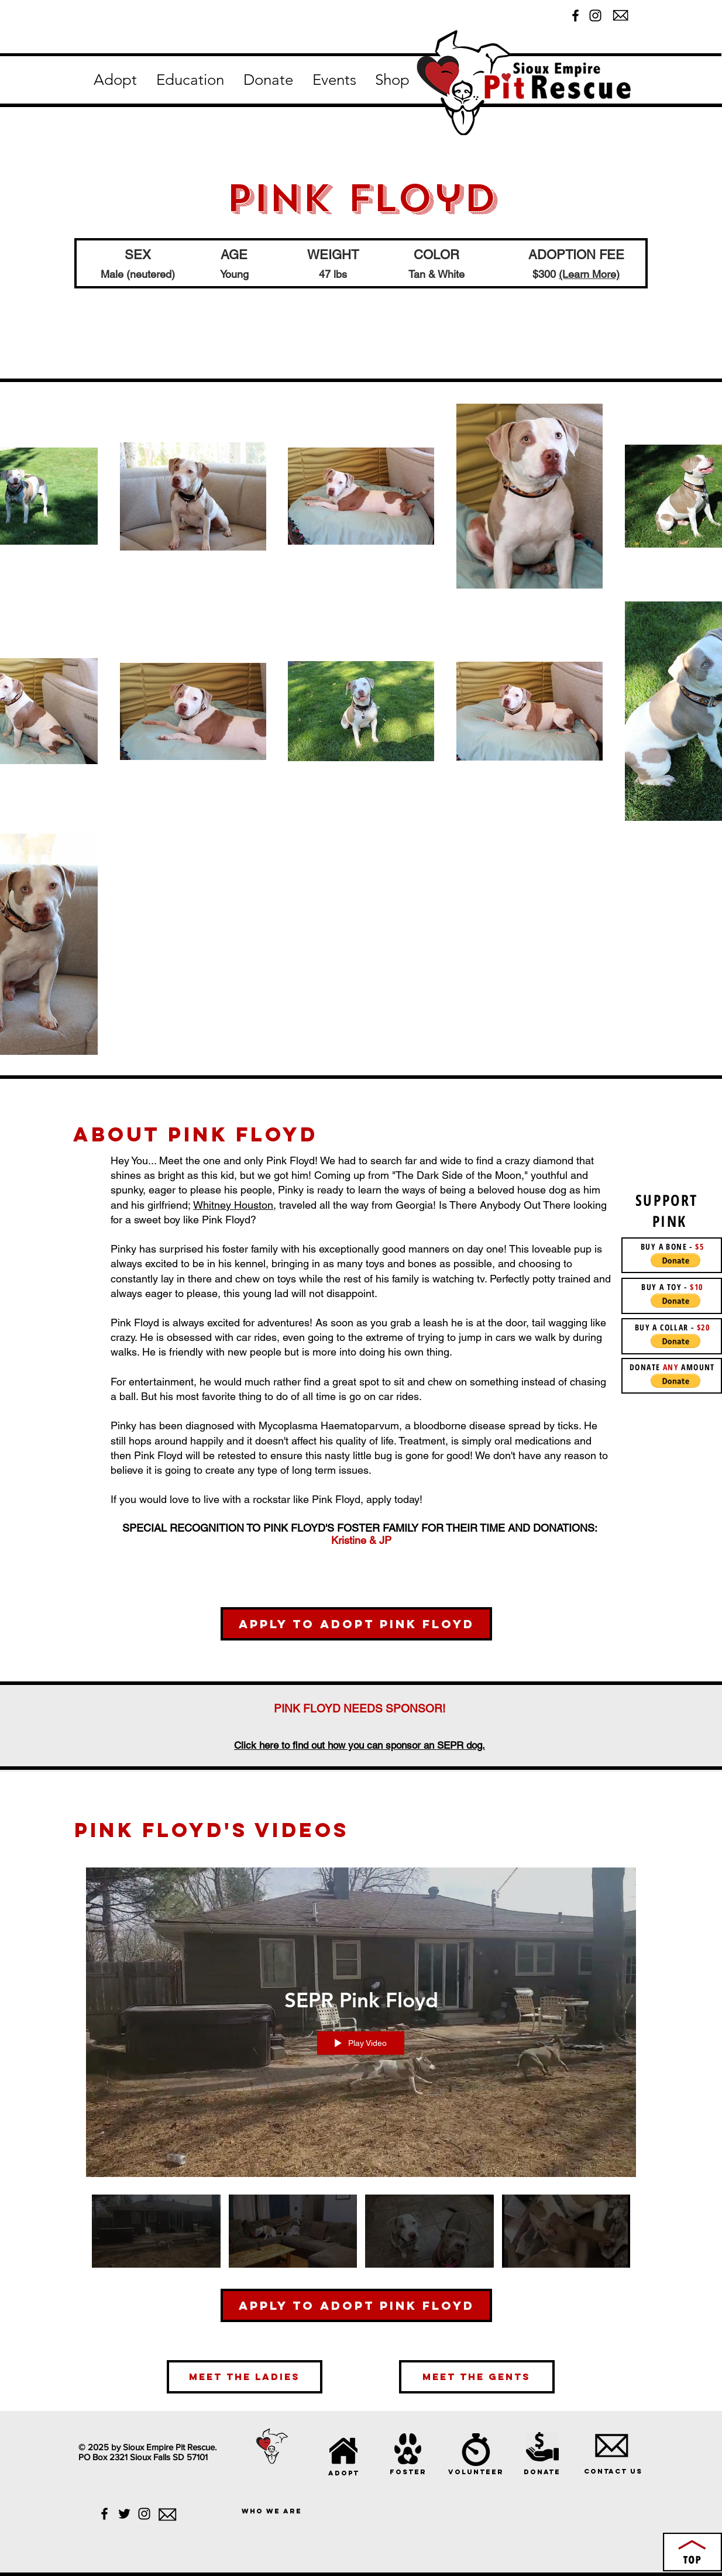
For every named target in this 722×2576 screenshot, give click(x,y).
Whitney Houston (233, 1205)
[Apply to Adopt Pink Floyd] (356, 1623)
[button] (115, 80)
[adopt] (344, 2472)
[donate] (542, 2471)
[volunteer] (476, 2471)
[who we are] (272, 2510)
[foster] (407, 2471)
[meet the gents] (477, 2376)
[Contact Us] (613, 2470)
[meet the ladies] (244, 2376)
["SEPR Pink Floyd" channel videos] (361, 2238)
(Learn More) (589, 274)
